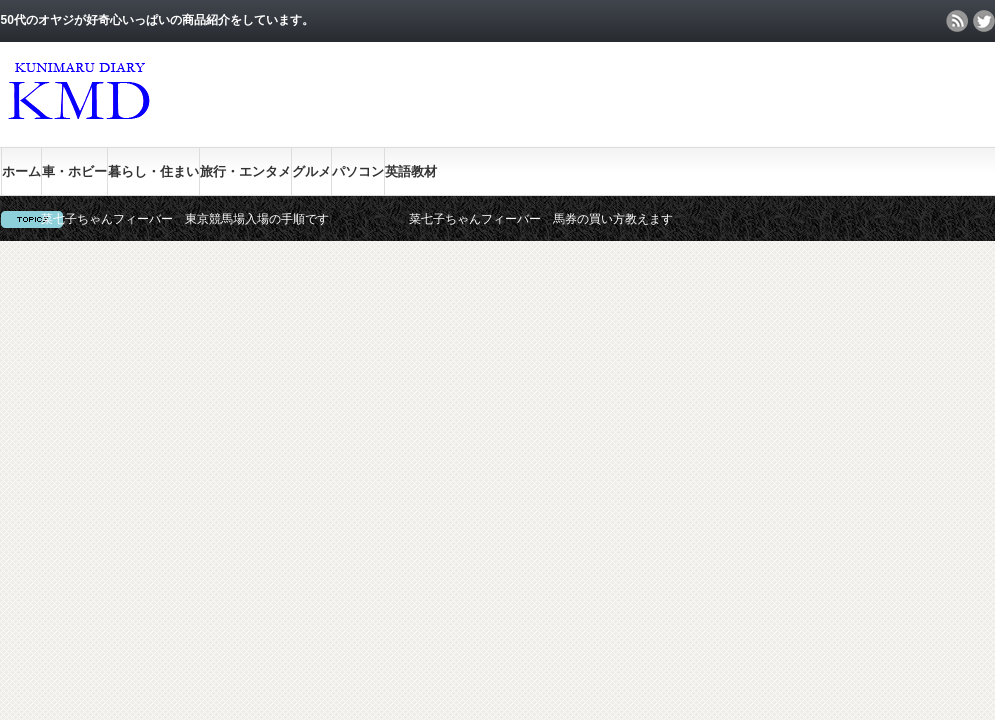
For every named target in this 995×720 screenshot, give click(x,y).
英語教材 (411, 171)
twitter (984, 21)
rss (957, 21)
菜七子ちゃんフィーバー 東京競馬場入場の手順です (185, 219)
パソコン (358, 171)
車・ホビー (74, 171)
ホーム (21, 171)
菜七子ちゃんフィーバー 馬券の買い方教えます (541, 219)
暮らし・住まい (153, 171)
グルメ (311, 171)
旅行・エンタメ (245, 171)
